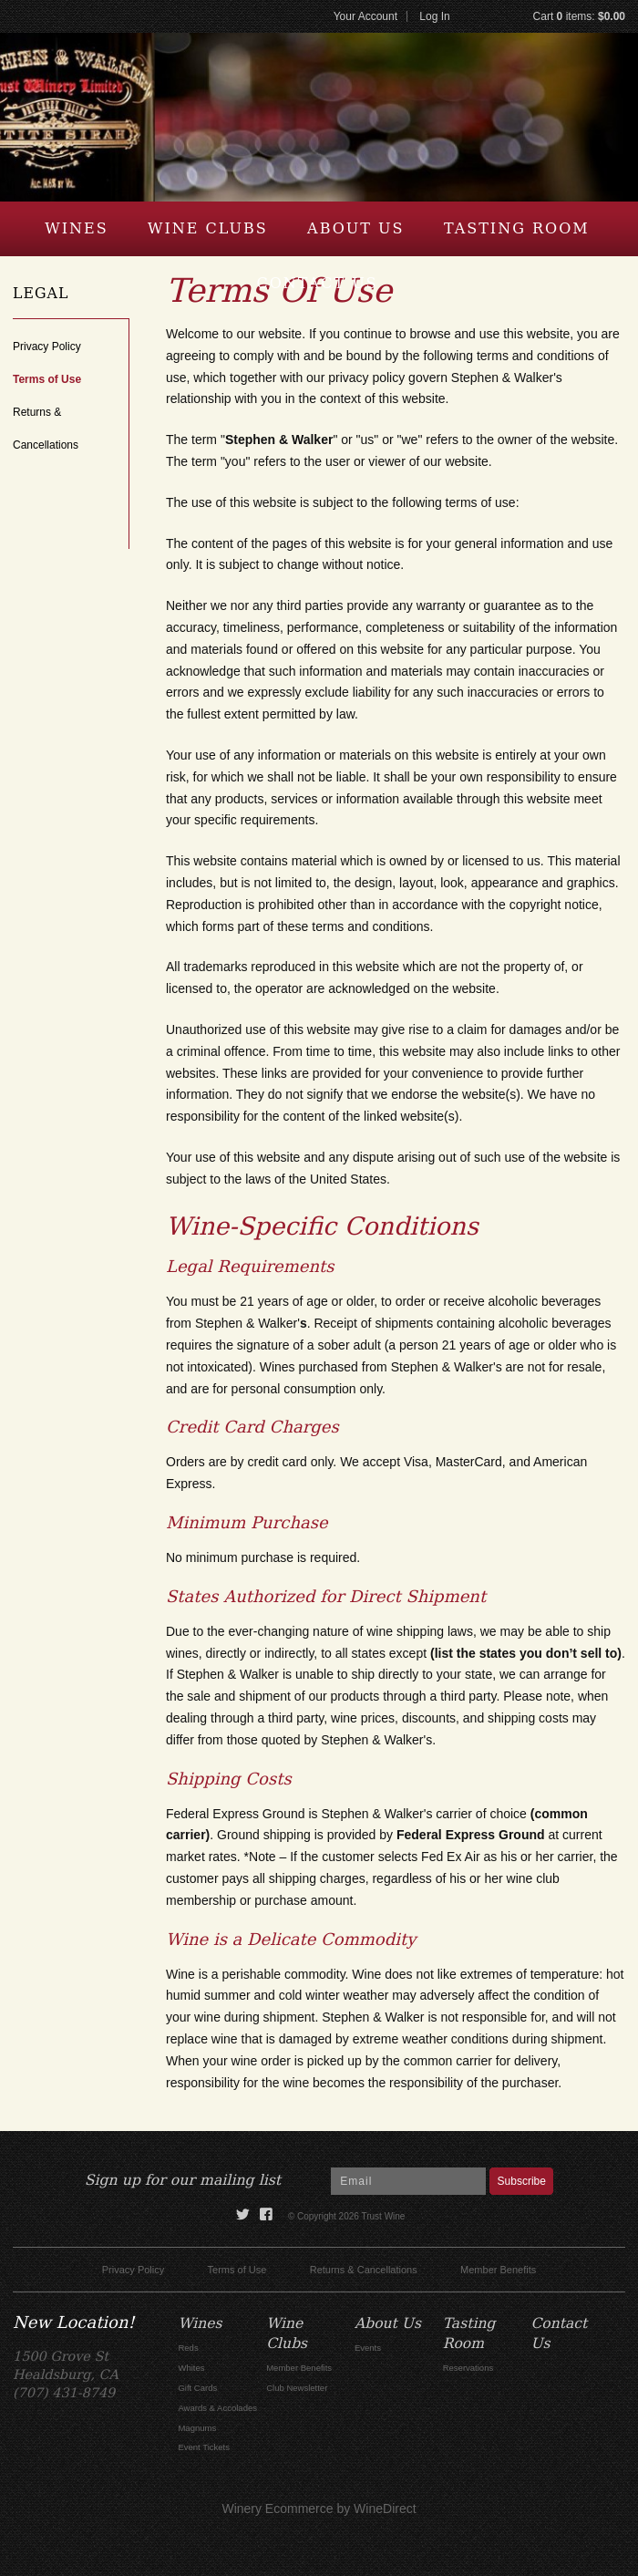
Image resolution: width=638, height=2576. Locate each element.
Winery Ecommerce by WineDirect (318, 2508)
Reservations (468, 2368)
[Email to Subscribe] (408, 2181)
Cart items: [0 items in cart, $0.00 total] (579, 16)
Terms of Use (47, 379)
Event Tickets (204, 2447)
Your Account (365, 16)
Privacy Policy (47, 346)
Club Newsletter (296, 2388)
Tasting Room (517, 228)
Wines (76, 228)
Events (368, 2348)
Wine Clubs (208, 228)
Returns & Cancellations (363, 2269)
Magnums (197, 2428)
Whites (191, 2368)
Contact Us (316, 283)
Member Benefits (498, 2269)
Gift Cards (197, 2388)
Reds (188, 2348)
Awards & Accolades (217, 2408)
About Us (355, 228)
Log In (434, 16)
